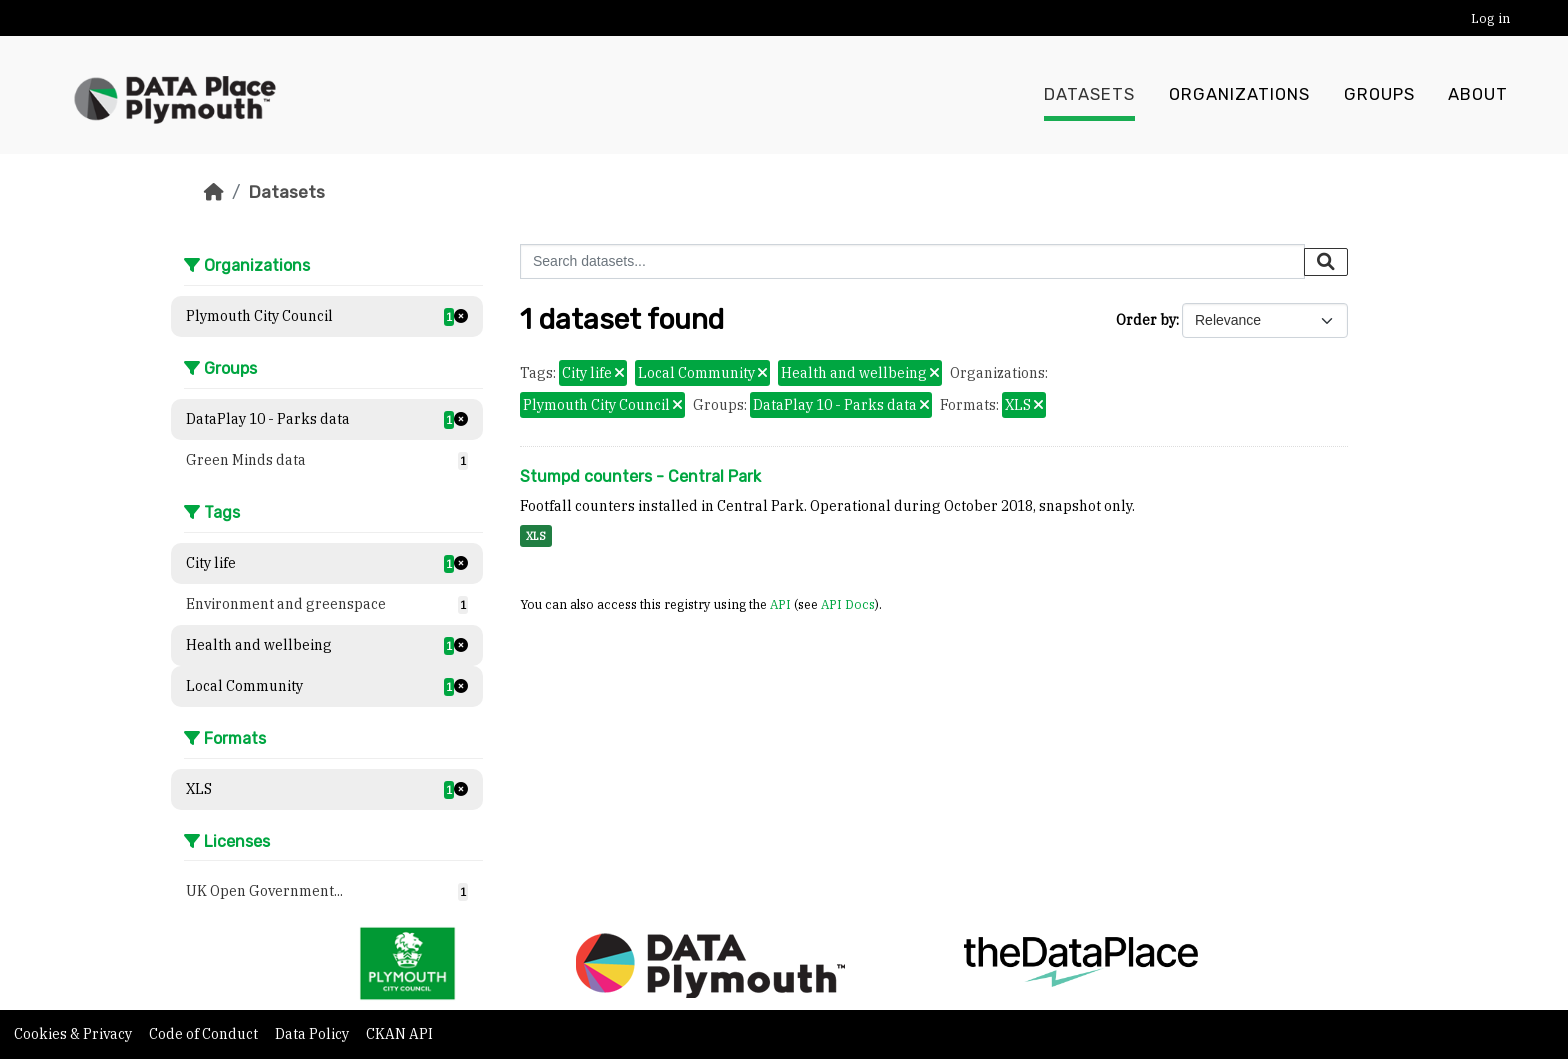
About (1478, 95)
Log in (1490, 18)
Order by (1146, 320)
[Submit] (1326, 262)
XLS (536, 536)
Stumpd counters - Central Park (640, 476)
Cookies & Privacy (74, 1034)
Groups (1379, 95)
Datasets (1089, 95)
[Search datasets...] (912, 261)
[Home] (214, 192)
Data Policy (313, 1034)
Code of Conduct (205, 1034)
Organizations (1239, 95)
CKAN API (399, 1034)
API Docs (848, 604)
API (780, 604)
